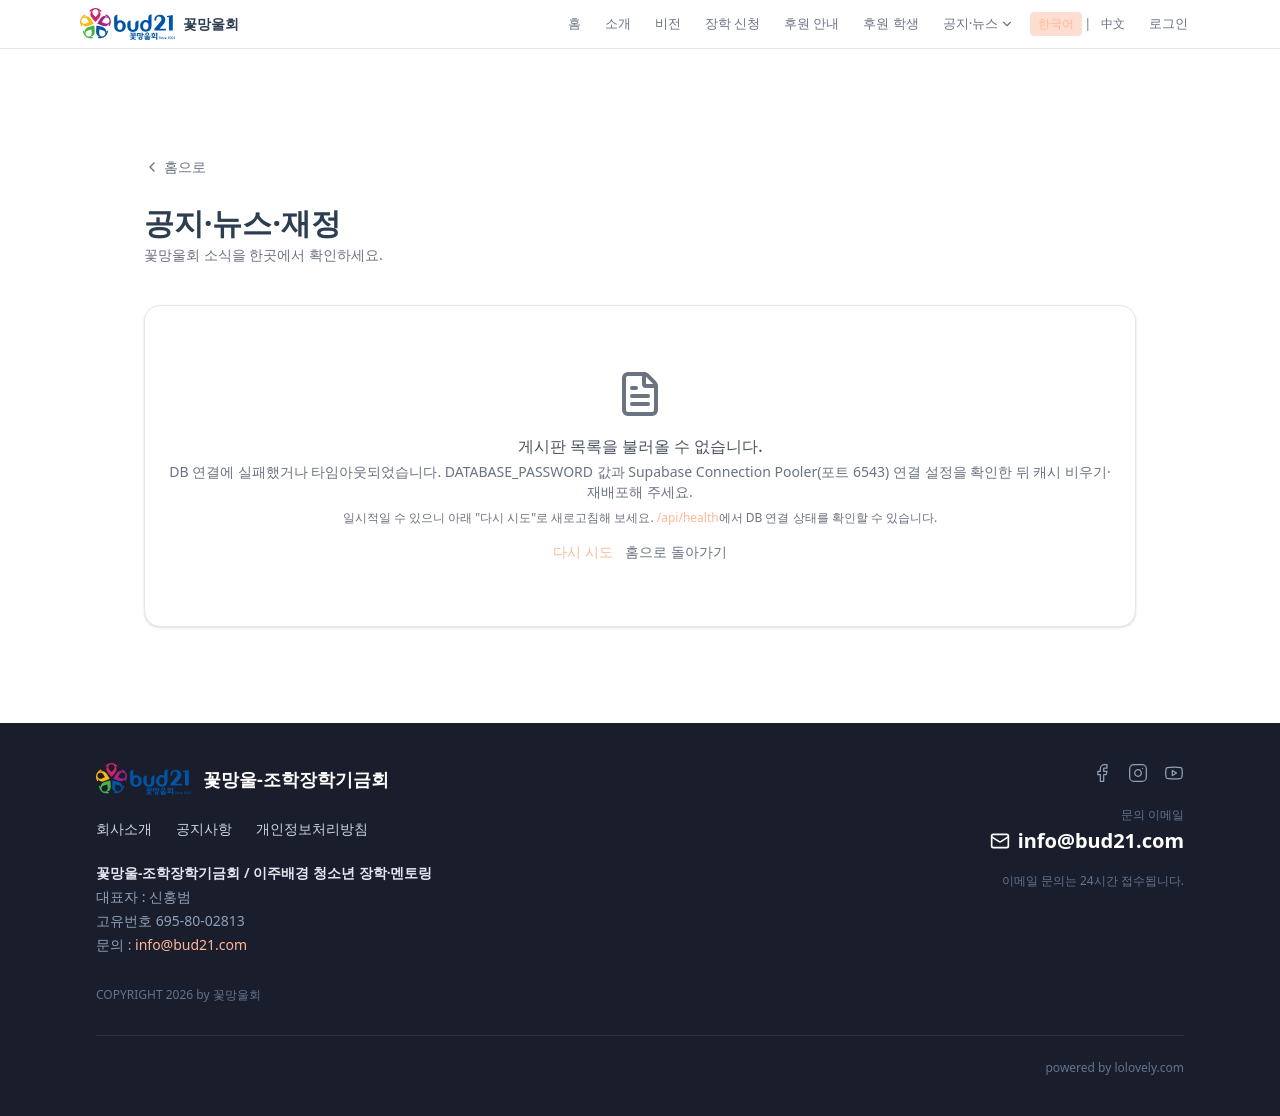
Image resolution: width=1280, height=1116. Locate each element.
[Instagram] (1138, 773)
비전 (668, 23)
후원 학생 (890, 23)
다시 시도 (583, 551)
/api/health (688, 517)
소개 (618, 23)
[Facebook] (1102, 773)
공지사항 (204, 828)
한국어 (1056, 23)
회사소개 (124, 828)
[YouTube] (1174, 773)
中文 (1113, 23)
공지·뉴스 (979, 23)
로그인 (1168, 23)
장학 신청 (732, 23)
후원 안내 (811, 23)
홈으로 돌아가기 (676, 551)
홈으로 (175, 166)
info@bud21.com (191, 944)
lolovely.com (1149, 1067)
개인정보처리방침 (312, 828)
